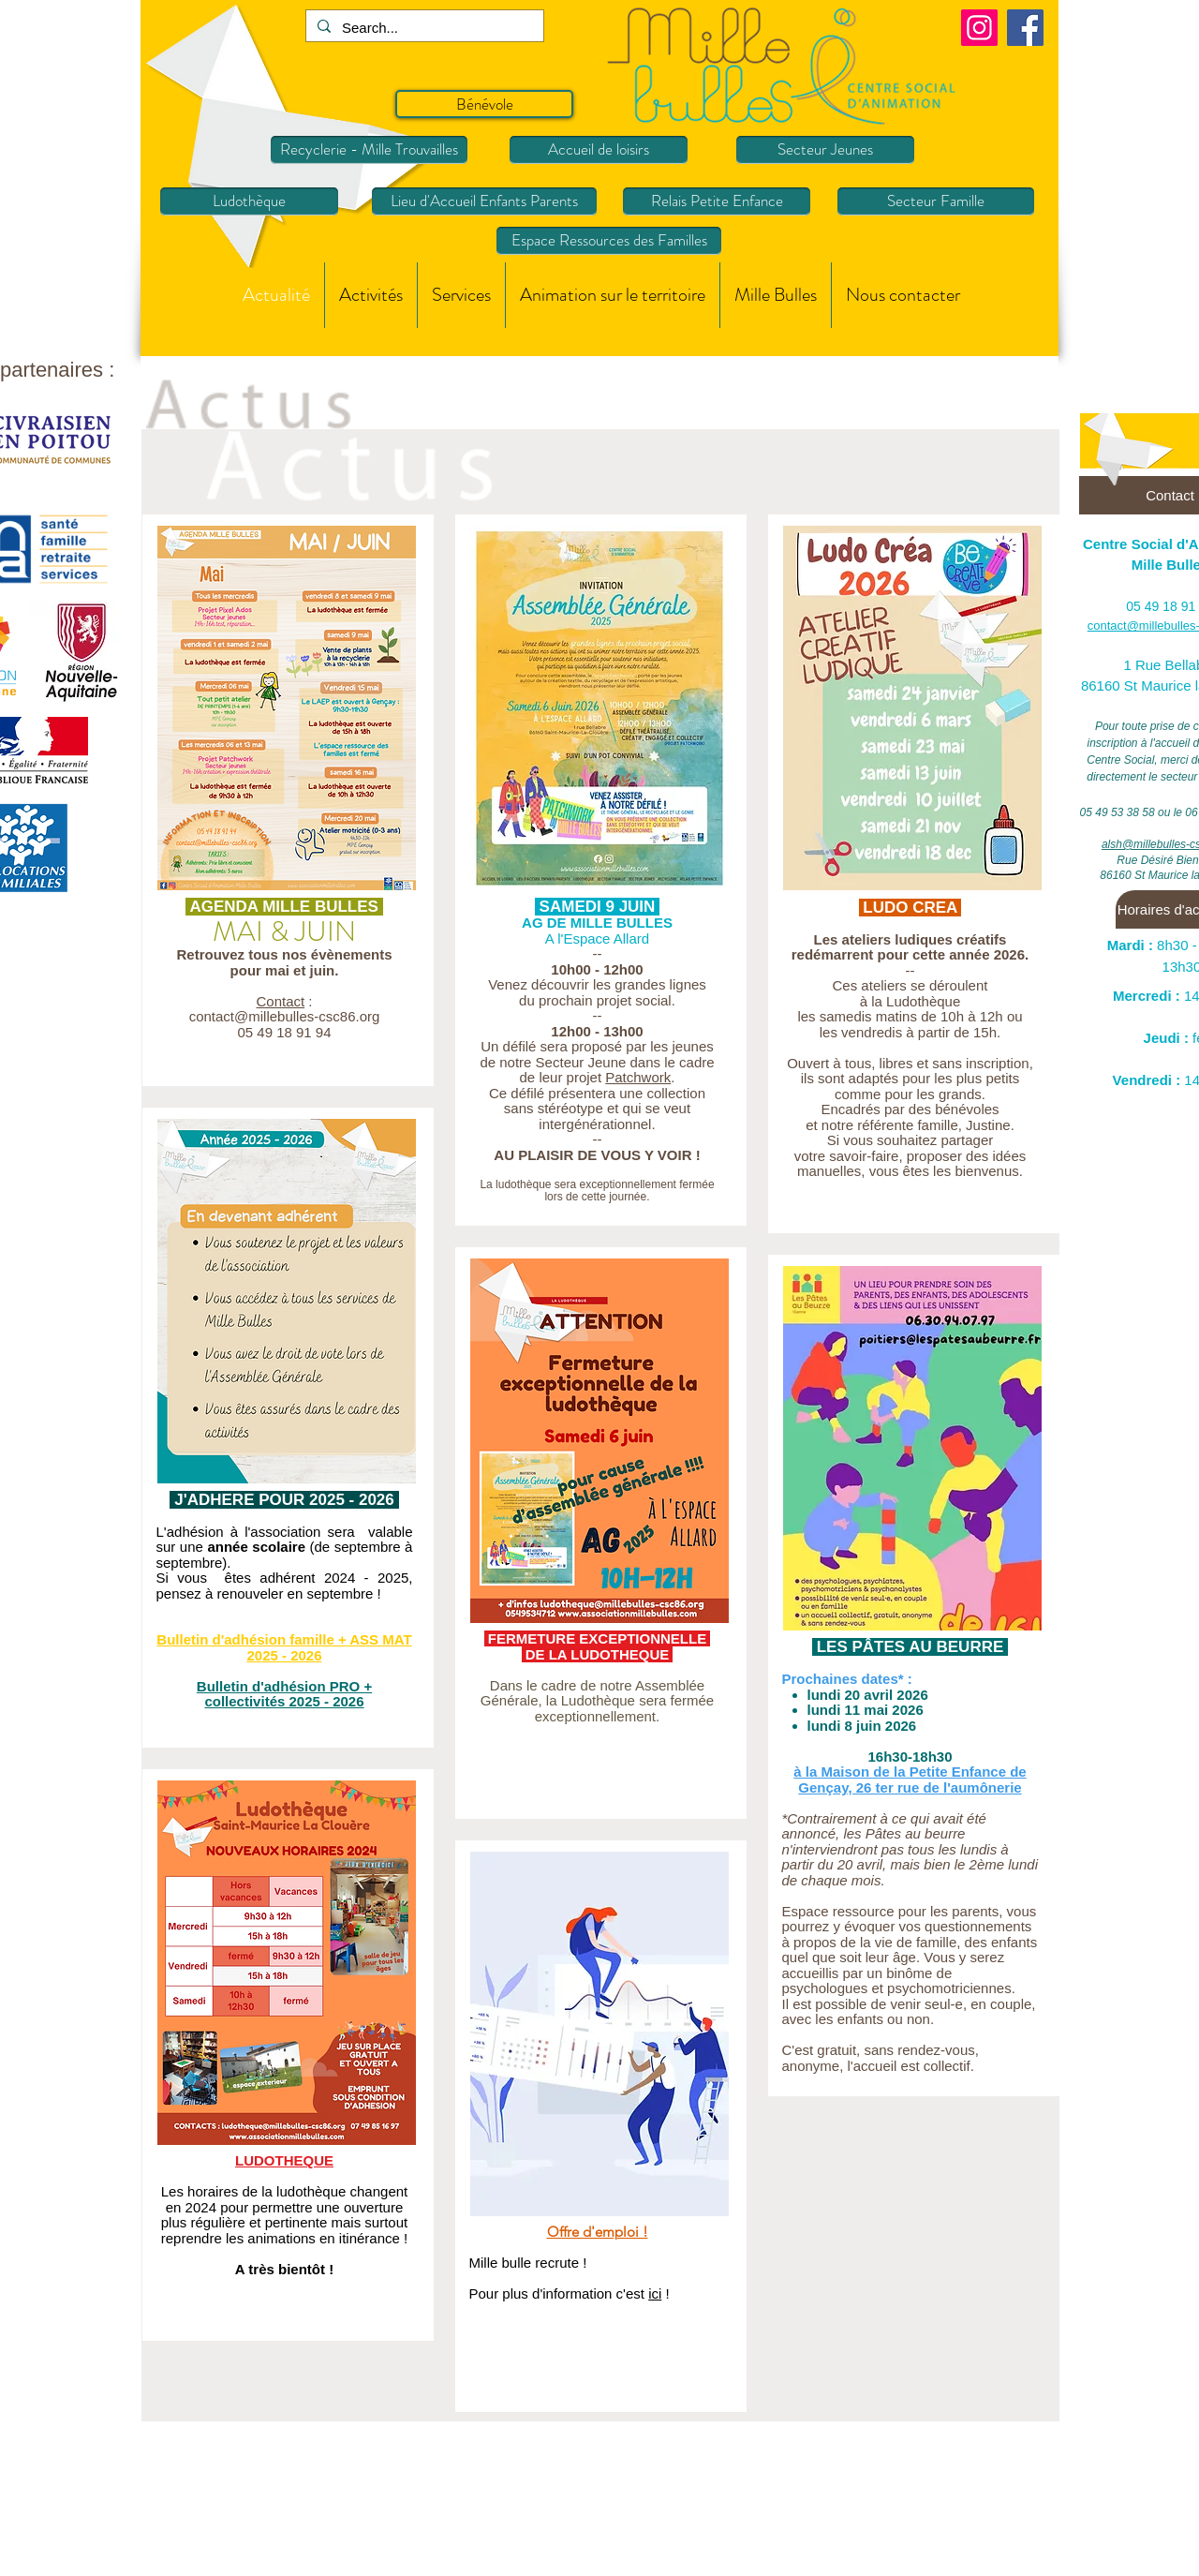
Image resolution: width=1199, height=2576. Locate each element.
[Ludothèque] (249, 201)
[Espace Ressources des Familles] (608, 241)
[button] (371, 295)
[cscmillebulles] (979, 27)
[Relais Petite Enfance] (716, 201)
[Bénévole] (484, 104)
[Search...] (423, 27)
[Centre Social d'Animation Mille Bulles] (1025, 27)
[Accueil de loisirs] (599, 150)
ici (654, 2293)
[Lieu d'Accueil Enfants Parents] (484, 201)
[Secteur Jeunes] (825, 150)
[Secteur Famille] (935, 201)
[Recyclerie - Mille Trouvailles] (369, 150)
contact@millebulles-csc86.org (284, 1016)
